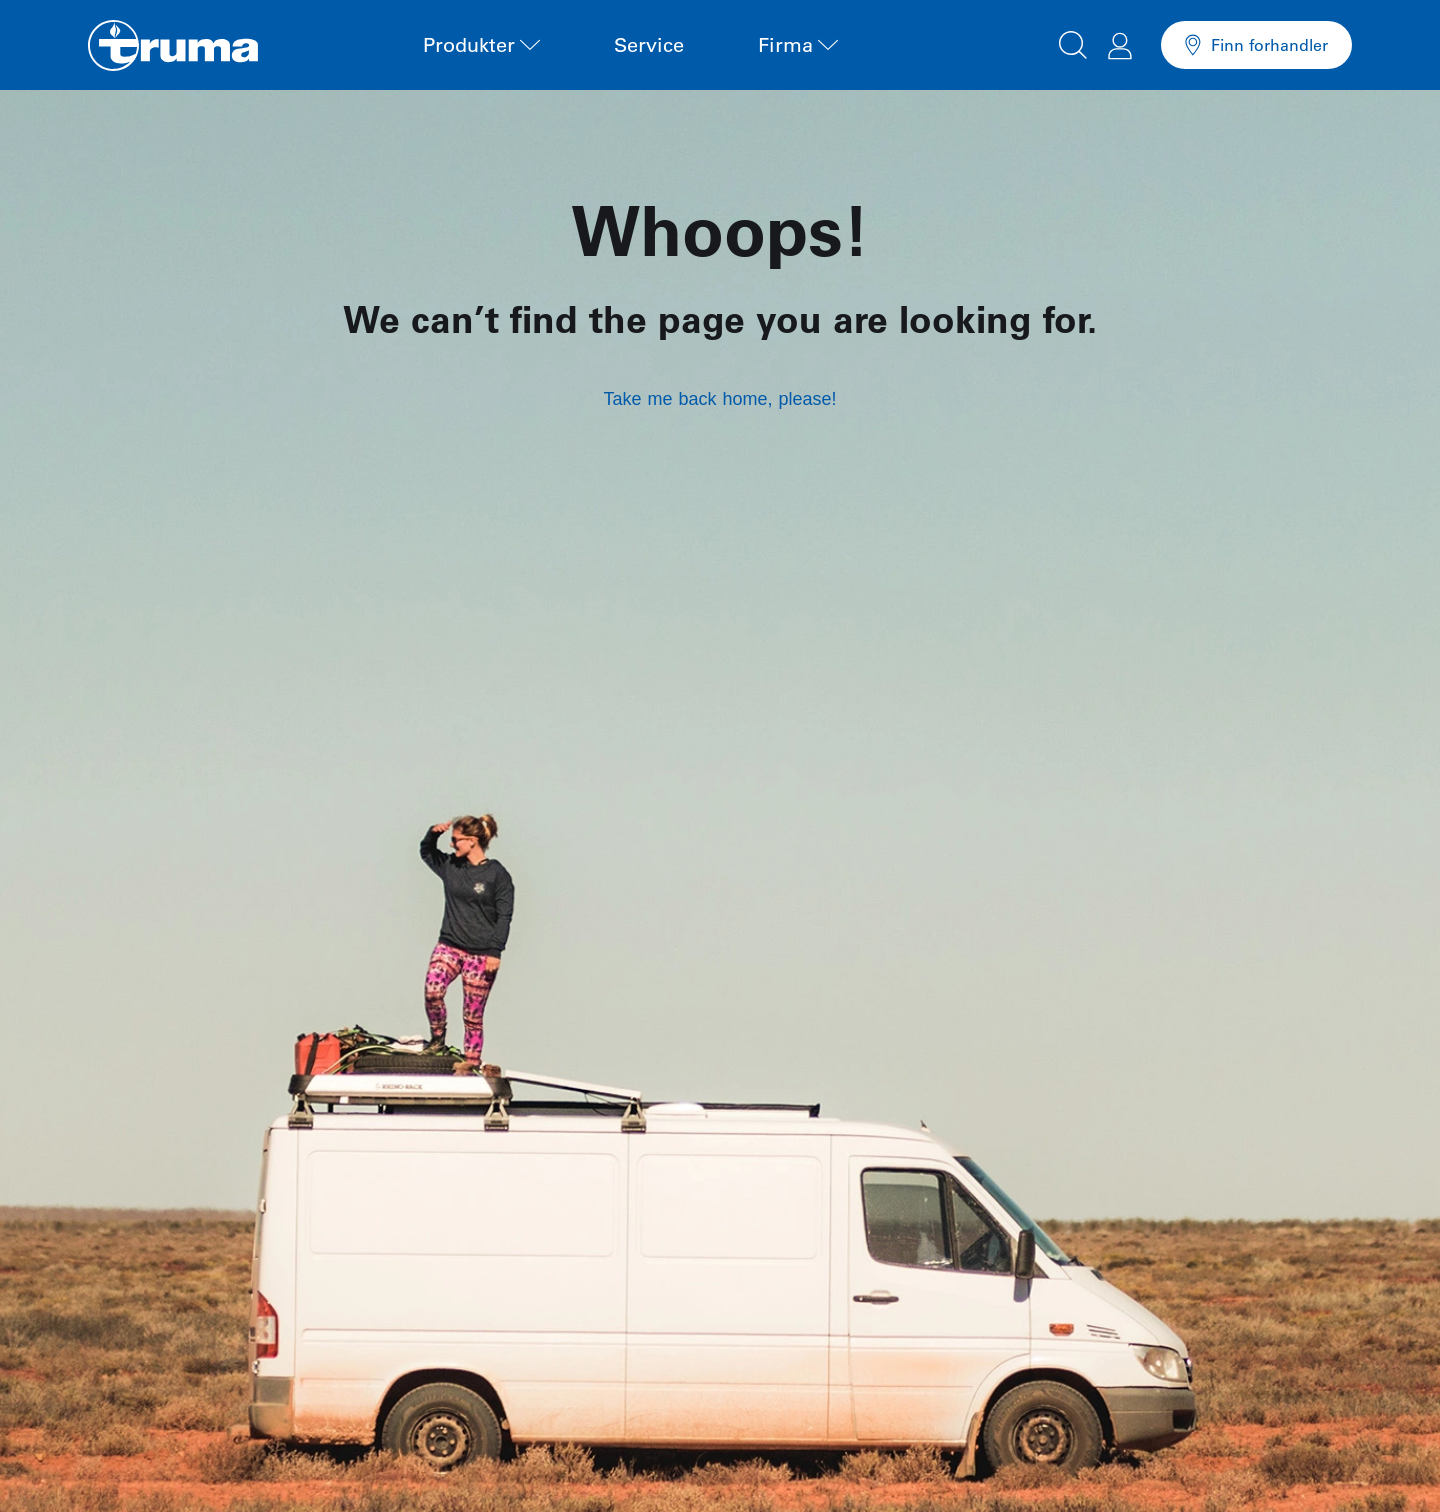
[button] (1073, 42)
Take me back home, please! (719, 399)
